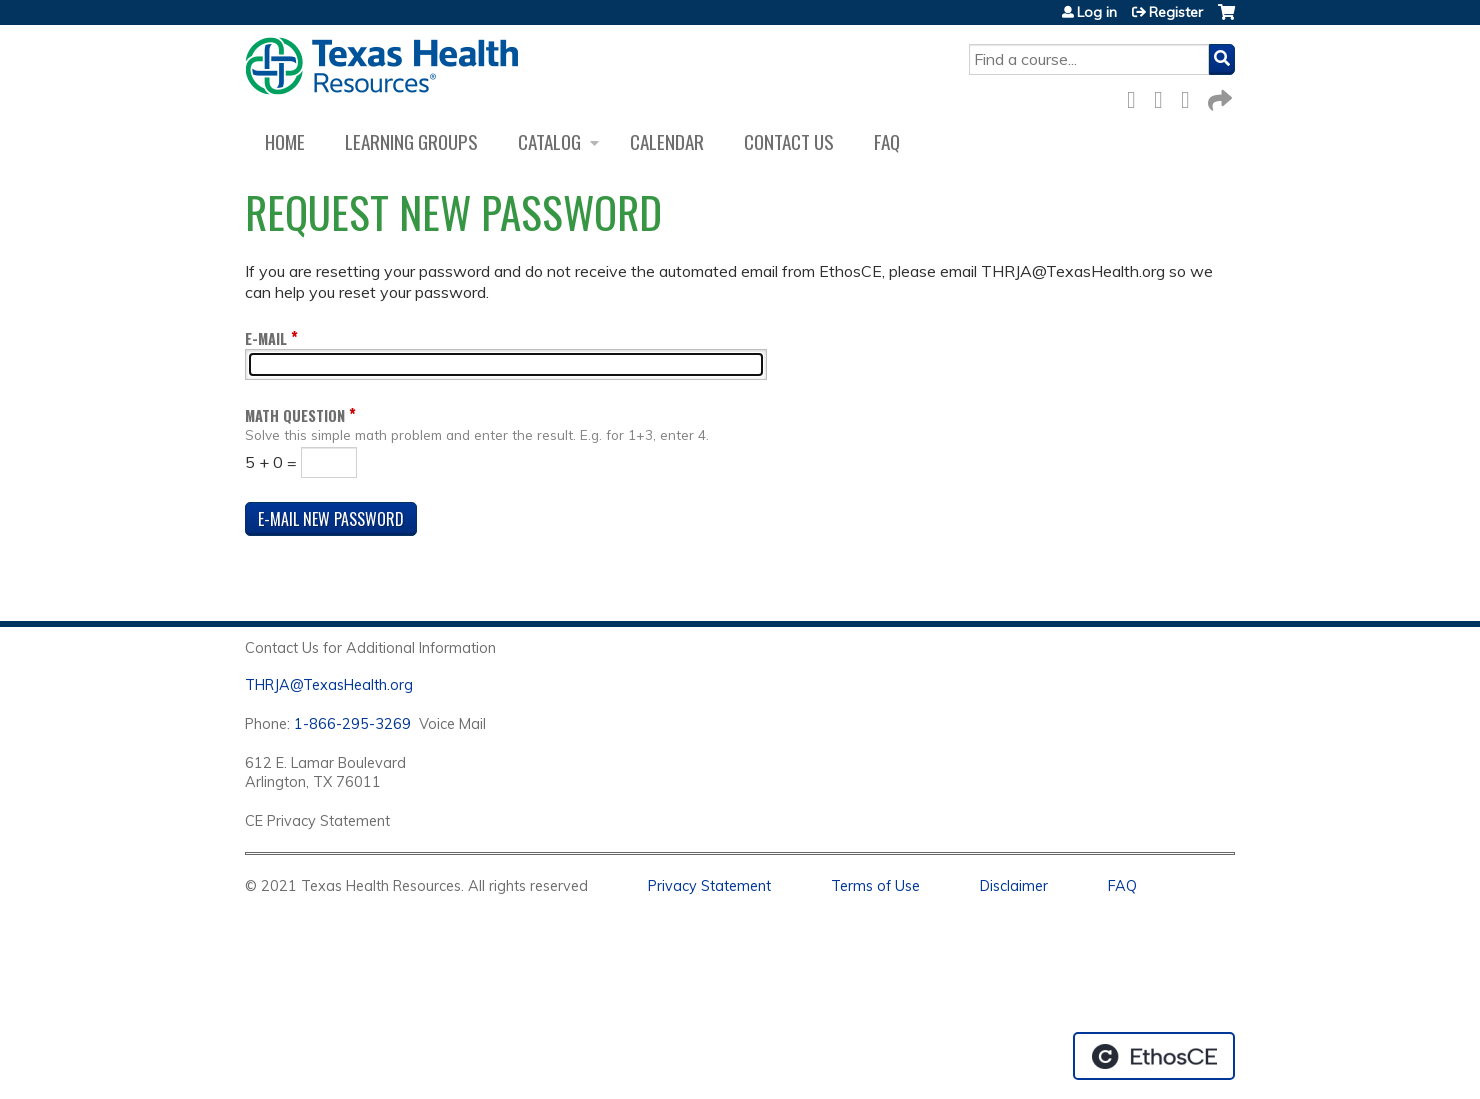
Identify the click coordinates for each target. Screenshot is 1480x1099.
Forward (1218, 96)
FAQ (887, 141)
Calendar (667, 141)
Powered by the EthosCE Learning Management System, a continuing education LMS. (1154, 1056)
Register (1176, 12)
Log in (1097, 12)
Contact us (789, 141)
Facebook (1137, 96)
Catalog (549, 141)
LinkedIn (1191, 96)
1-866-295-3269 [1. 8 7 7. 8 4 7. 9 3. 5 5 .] (352, 724)
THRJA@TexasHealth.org (329, 685)
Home (285, 141)
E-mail (266, 338)
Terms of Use (875, 886)
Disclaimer (1014, 886)
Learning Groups (411, 141)
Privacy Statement (709, 886)
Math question (295, 415)
